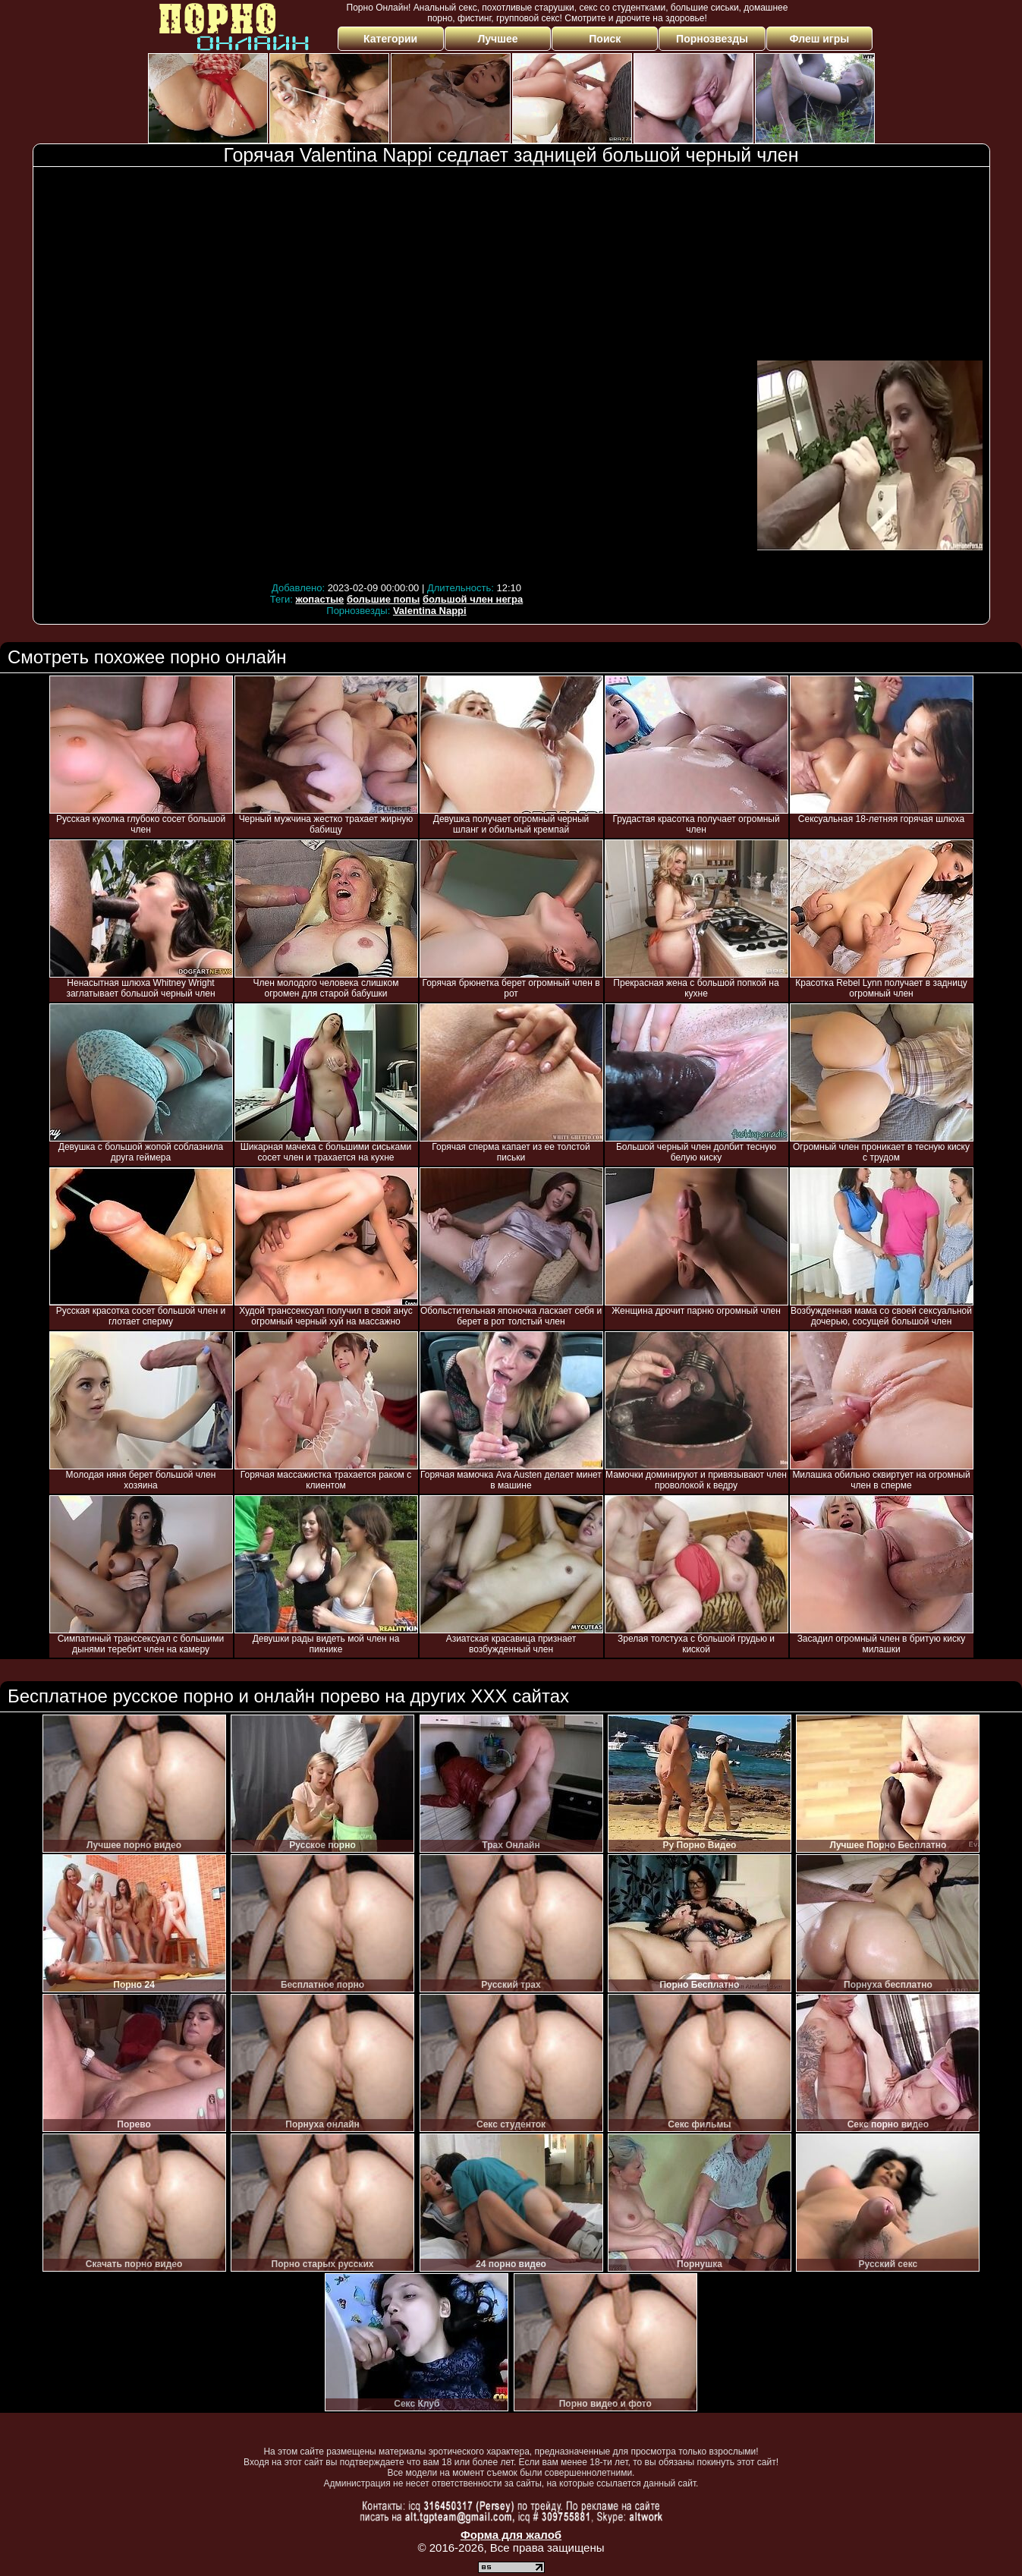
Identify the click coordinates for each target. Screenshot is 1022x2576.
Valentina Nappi (430, 610)
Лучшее (497, 39)
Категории (390, 39)
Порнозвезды (712, 39)
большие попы (383, 599)
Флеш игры (820, 39)
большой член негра (473, 599)
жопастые (319, 599)
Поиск (605, 39)
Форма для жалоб (511, 2534)
